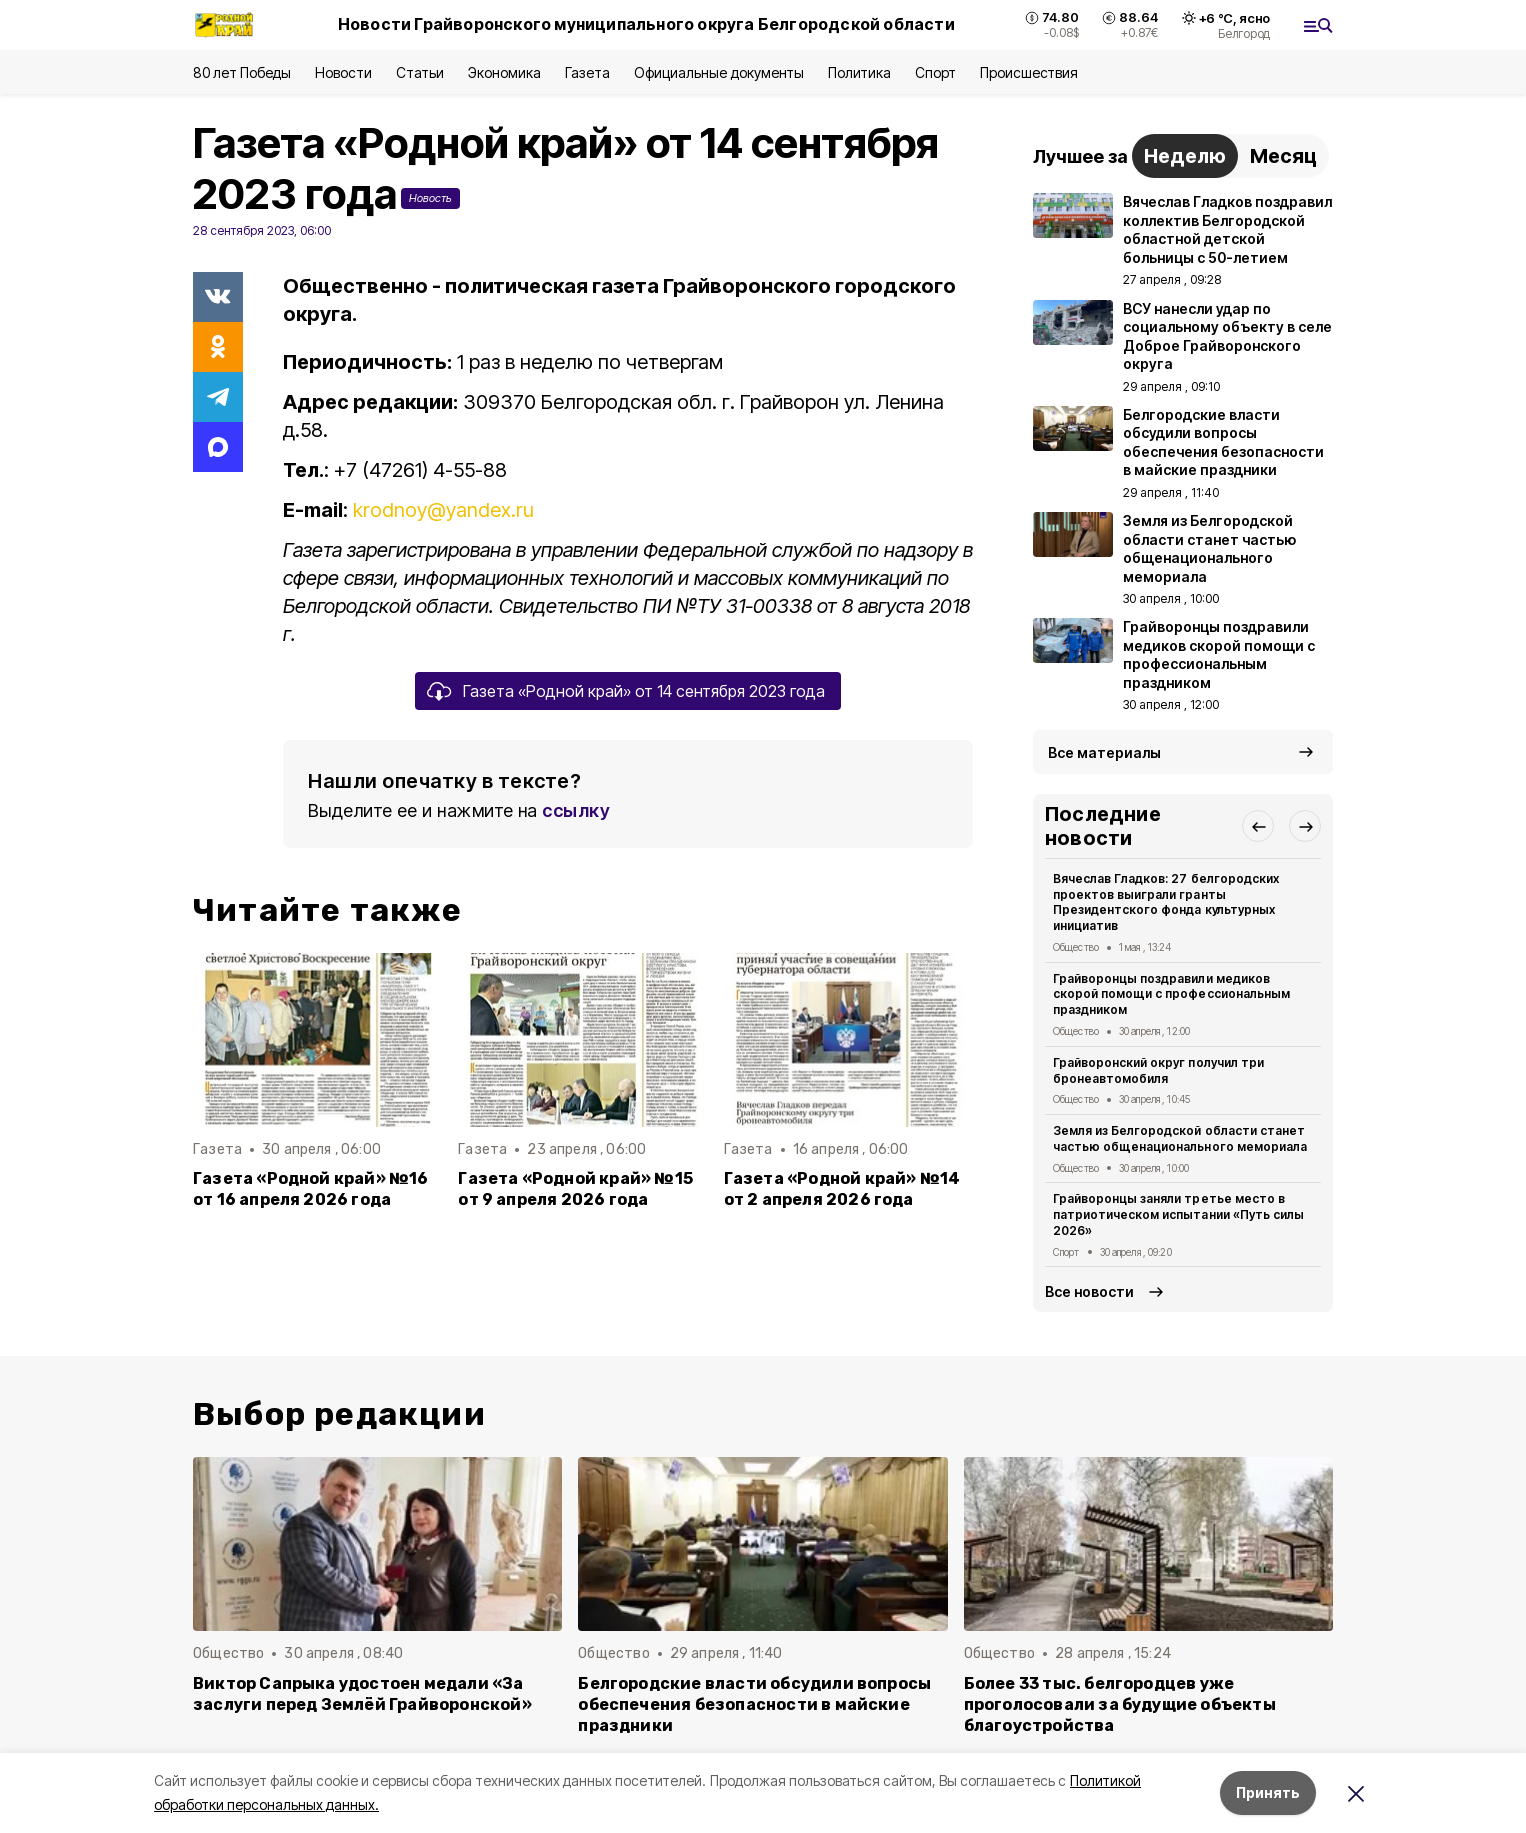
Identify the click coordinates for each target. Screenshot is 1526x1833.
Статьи (420, 72)
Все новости (1089, 1291)
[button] (1258, 826)
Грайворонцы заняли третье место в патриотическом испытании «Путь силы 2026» (1178, 1214)
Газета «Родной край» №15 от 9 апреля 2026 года (575, 1189)
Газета (587, 72)
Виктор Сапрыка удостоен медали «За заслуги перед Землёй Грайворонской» (362, 1694)
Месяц (1283, 156)
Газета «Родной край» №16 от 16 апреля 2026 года (311, 1189)
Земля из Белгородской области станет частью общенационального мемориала (1180, 1138)
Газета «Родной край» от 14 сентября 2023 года (644, 691)
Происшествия (1029, 72)
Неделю (1185, 156)
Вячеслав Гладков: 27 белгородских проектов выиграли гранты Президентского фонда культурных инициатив (1166, 902)
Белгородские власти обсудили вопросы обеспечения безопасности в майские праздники (754, 1704)
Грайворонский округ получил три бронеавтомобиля (1158, 1070)
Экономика (504, 72)
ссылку (576, 810)
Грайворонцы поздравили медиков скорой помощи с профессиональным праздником (1171, 994)
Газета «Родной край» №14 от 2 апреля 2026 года (842, 1189)
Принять (1268, 1792)
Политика (859, 72)
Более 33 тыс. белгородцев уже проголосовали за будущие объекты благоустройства (1120, 1704)
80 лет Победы (242, 72)
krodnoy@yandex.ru (443, 510)
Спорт (935, 72)
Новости (343, 72)
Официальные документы (719, 72)
